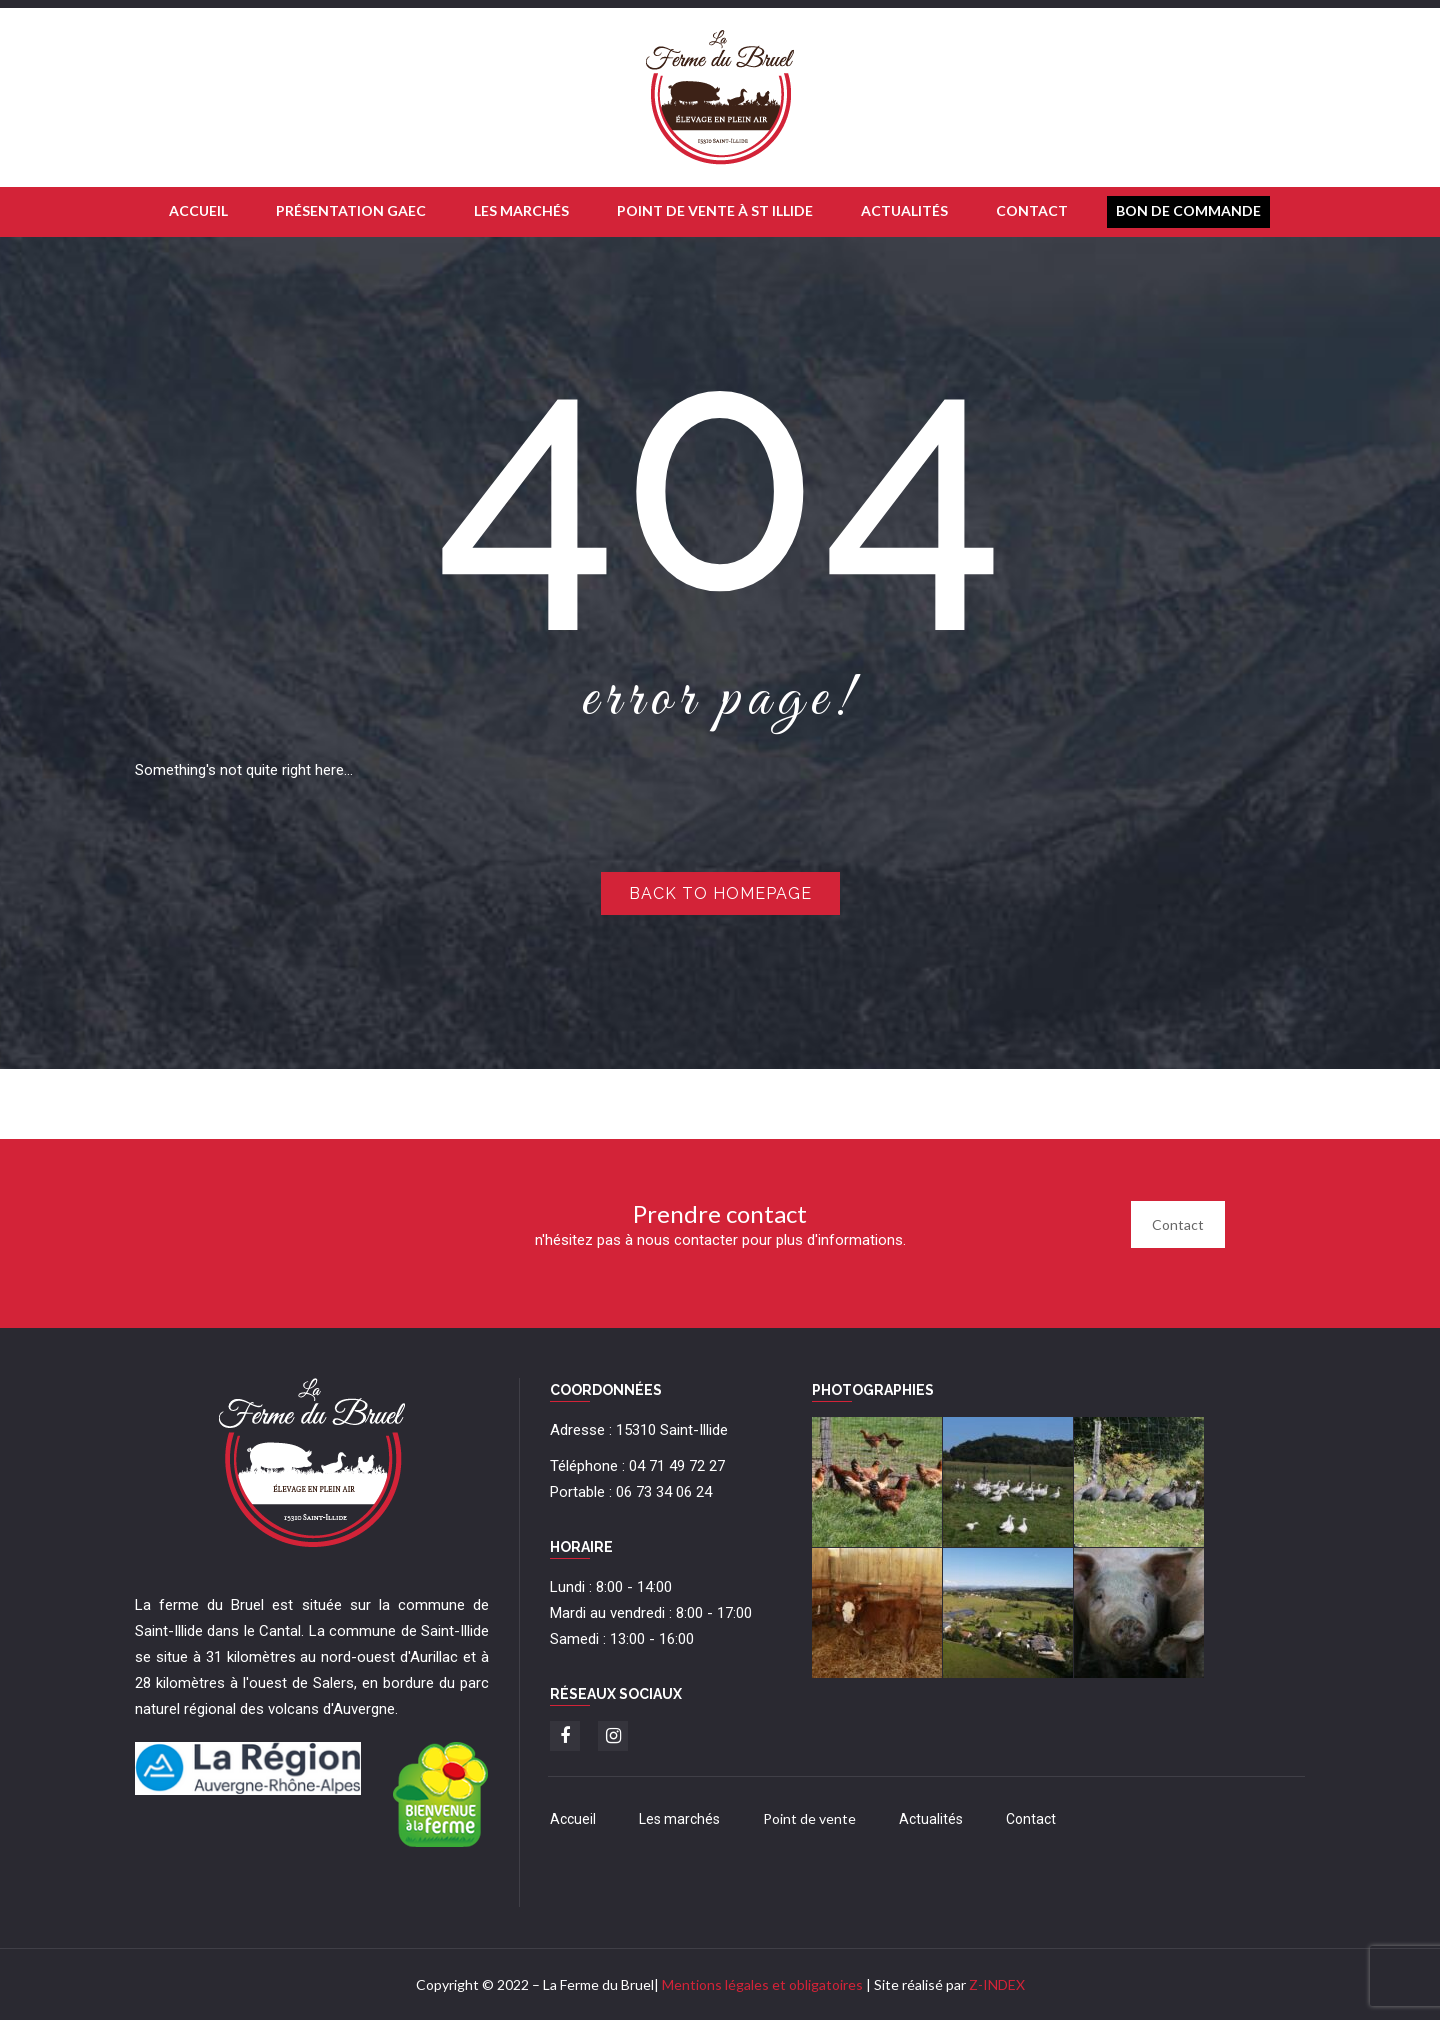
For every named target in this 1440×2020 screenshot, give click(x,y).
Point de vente (809, 1818)
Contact (1178, 1224)
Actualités (931, 1819)
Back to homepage (720, 893)
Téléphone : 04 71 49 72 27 (637, 1466)
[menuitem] (198, 212)
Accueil (573, 1819)
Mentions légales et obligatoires (762, 1984)
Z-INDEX (997, 1984)
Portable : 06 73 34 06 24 (631, 1492)
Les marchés (679, 1819)
